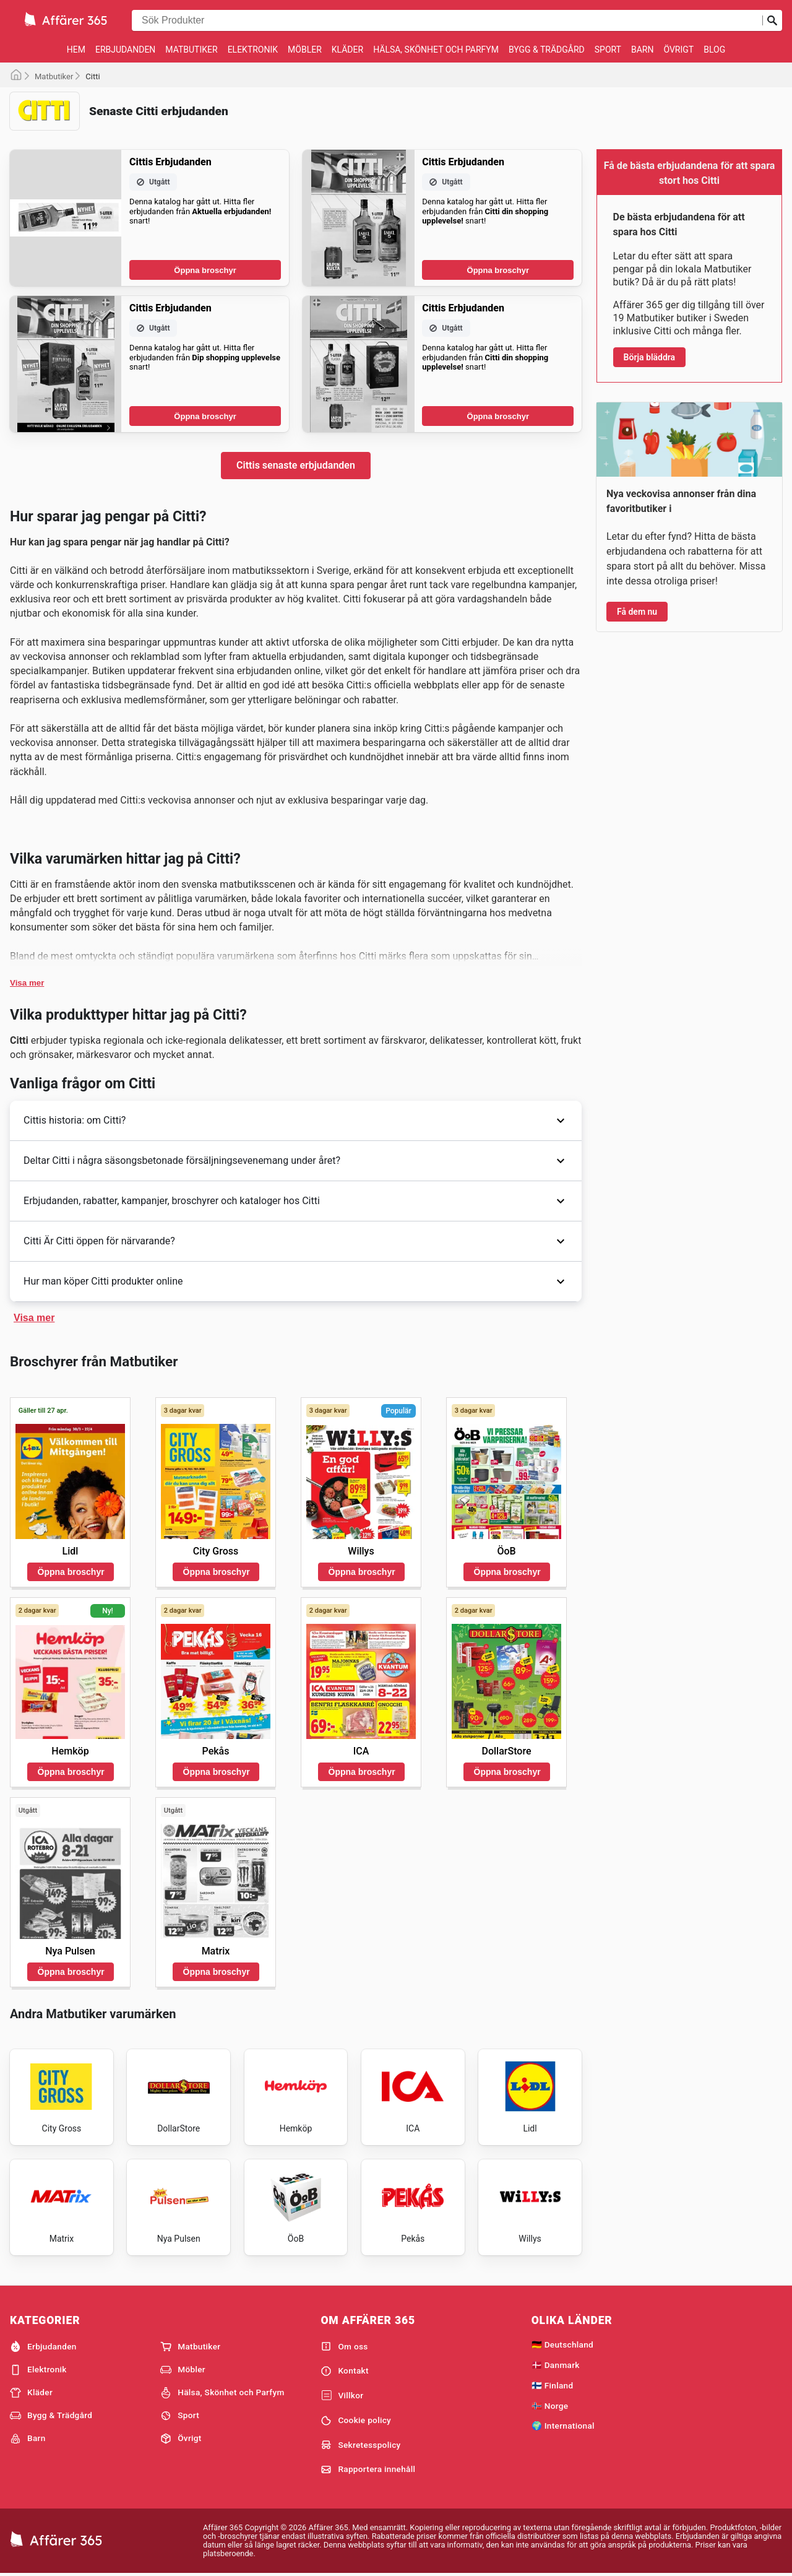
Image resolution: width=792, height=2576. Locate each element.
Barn (642, 49)
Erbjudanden (125, 49)
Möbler (305, 49)
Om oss (344, 2346)
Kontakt (344, 2371)
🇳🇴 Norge (550, 2406)
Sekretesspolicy (360, 2444)
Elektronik (253, 49)
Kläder (347, 49)
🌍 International (563, 2426)
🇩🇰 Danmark (556, 2365)
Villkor (342, 2395)
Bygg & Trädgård (547, 49)
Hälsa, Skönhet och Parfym (436, 49)
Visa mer (27, 982)
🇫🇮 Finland (553, 2385)
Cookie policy (356, 2420)
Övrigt (678, 49)
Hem (76, 49)
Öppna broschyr (205, 270)
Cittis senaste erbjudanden (295, 465)
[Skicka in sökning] (772, 20)
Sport (608, 49)
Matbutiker (191, 49)
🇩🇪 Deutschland (562, 2344)
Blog (714, 49)
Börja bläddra (650, 357)
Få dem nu (637, 612)
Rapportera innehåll (368, 2469)
